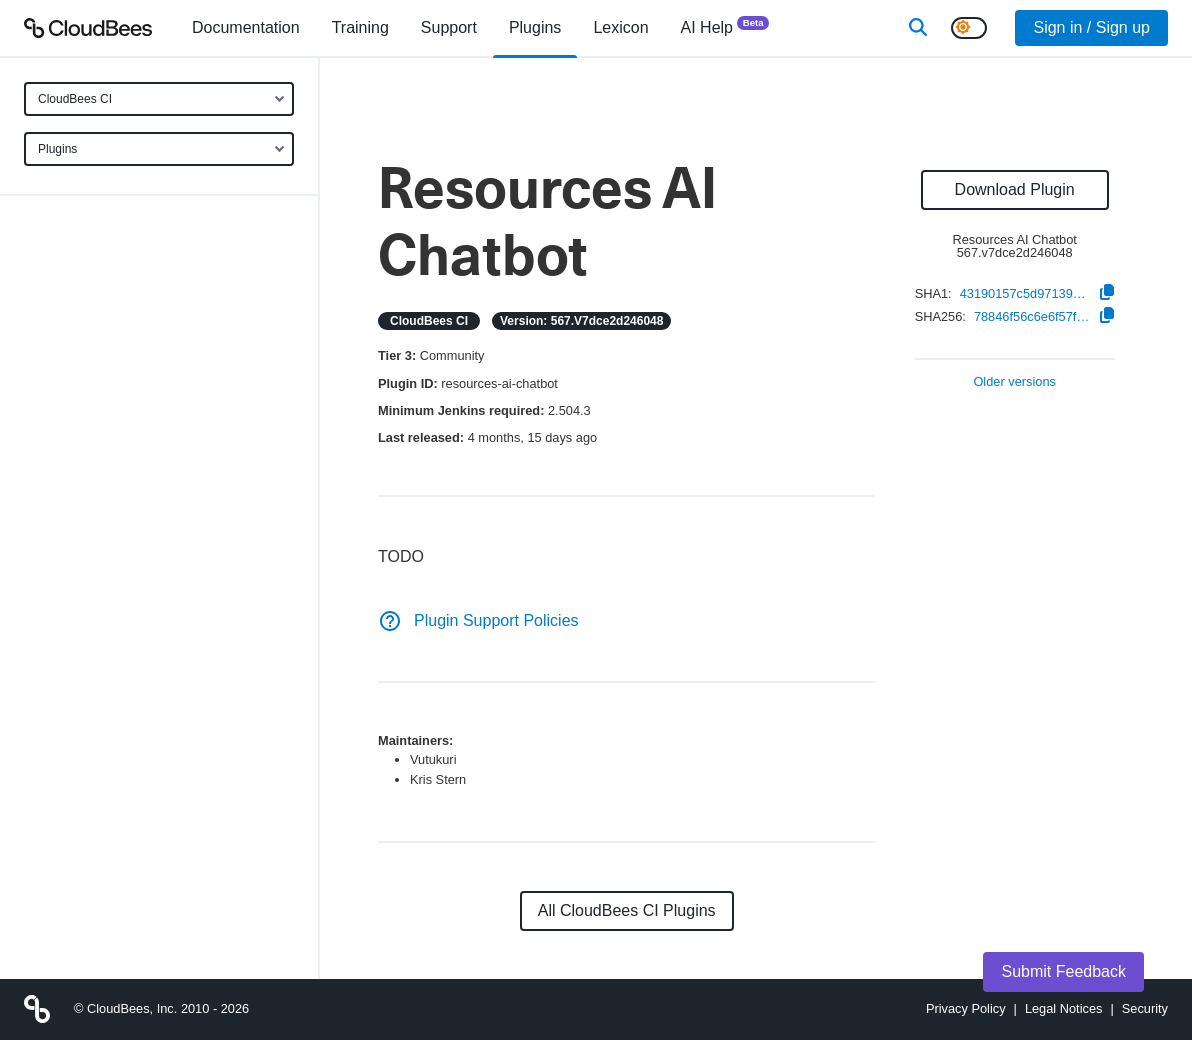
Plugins (57, 149)
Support (449, 27)
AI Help (725, 26)
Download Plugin (1015, 189)
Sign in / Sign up (1091, 27)
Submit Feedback (1063, 971)
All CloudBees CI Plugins (627, 910)
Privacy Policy (966, 1008)
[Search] (918, 28)
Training (360, 27)
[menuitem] (246, 28)
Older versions (1014, 382)
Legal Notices (1064, 1008)
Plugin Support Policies (478, 620)
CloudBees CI (75, 99)
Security (1145, 1008)
